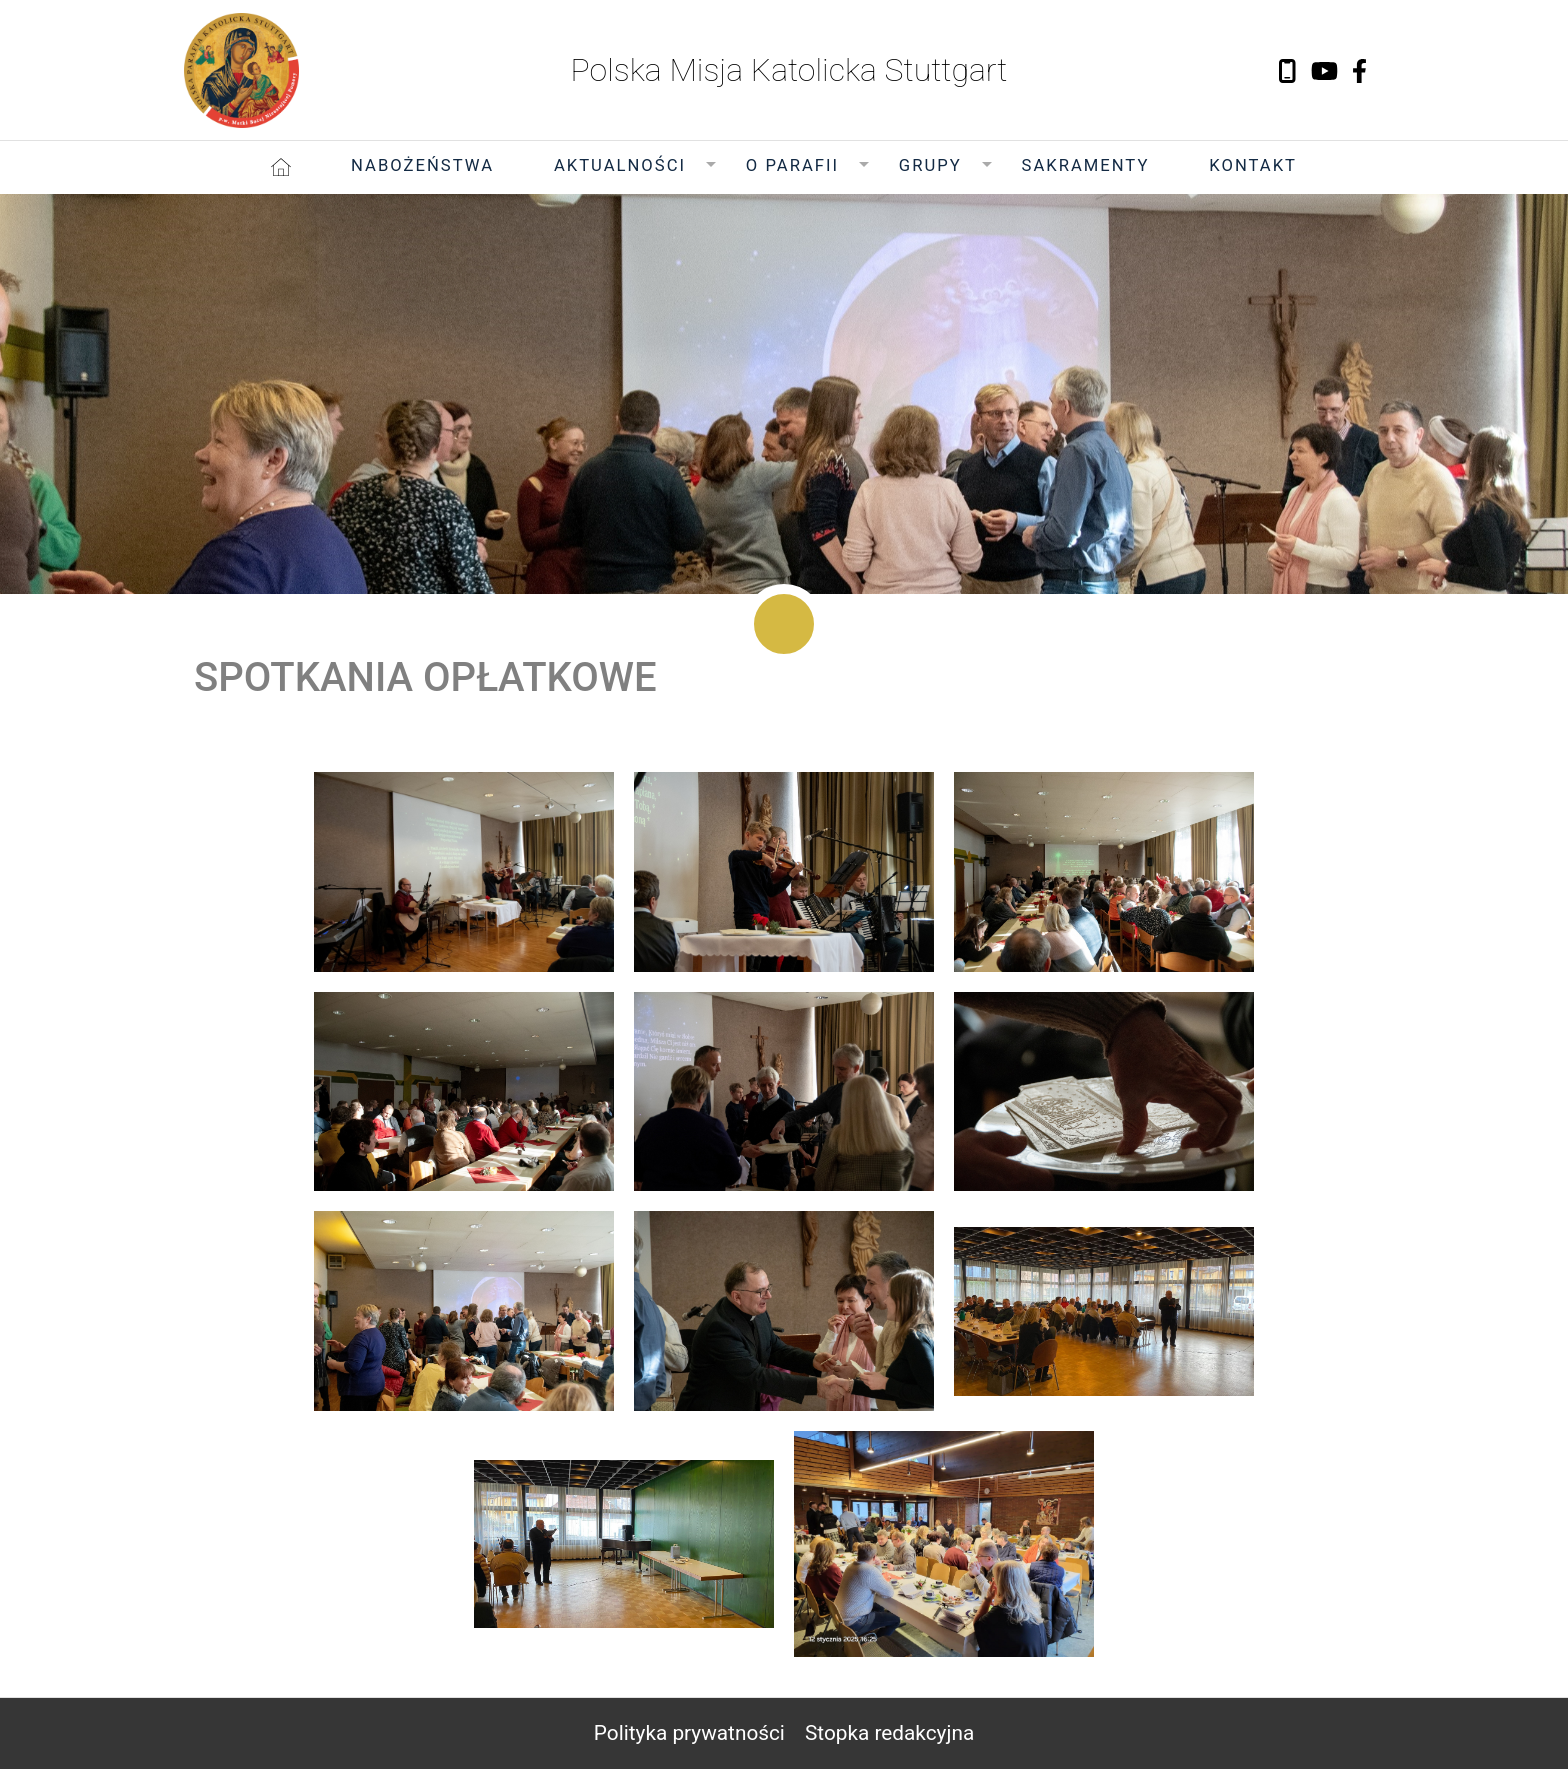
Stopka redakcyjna (889, 1733)
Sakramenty (1086, 165)
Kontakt (1253, 165)
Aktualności (620, 165)
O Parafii (792, 165)
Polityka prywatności (689, 1733)
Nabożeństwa (422, 165)
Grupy (930, 165)
